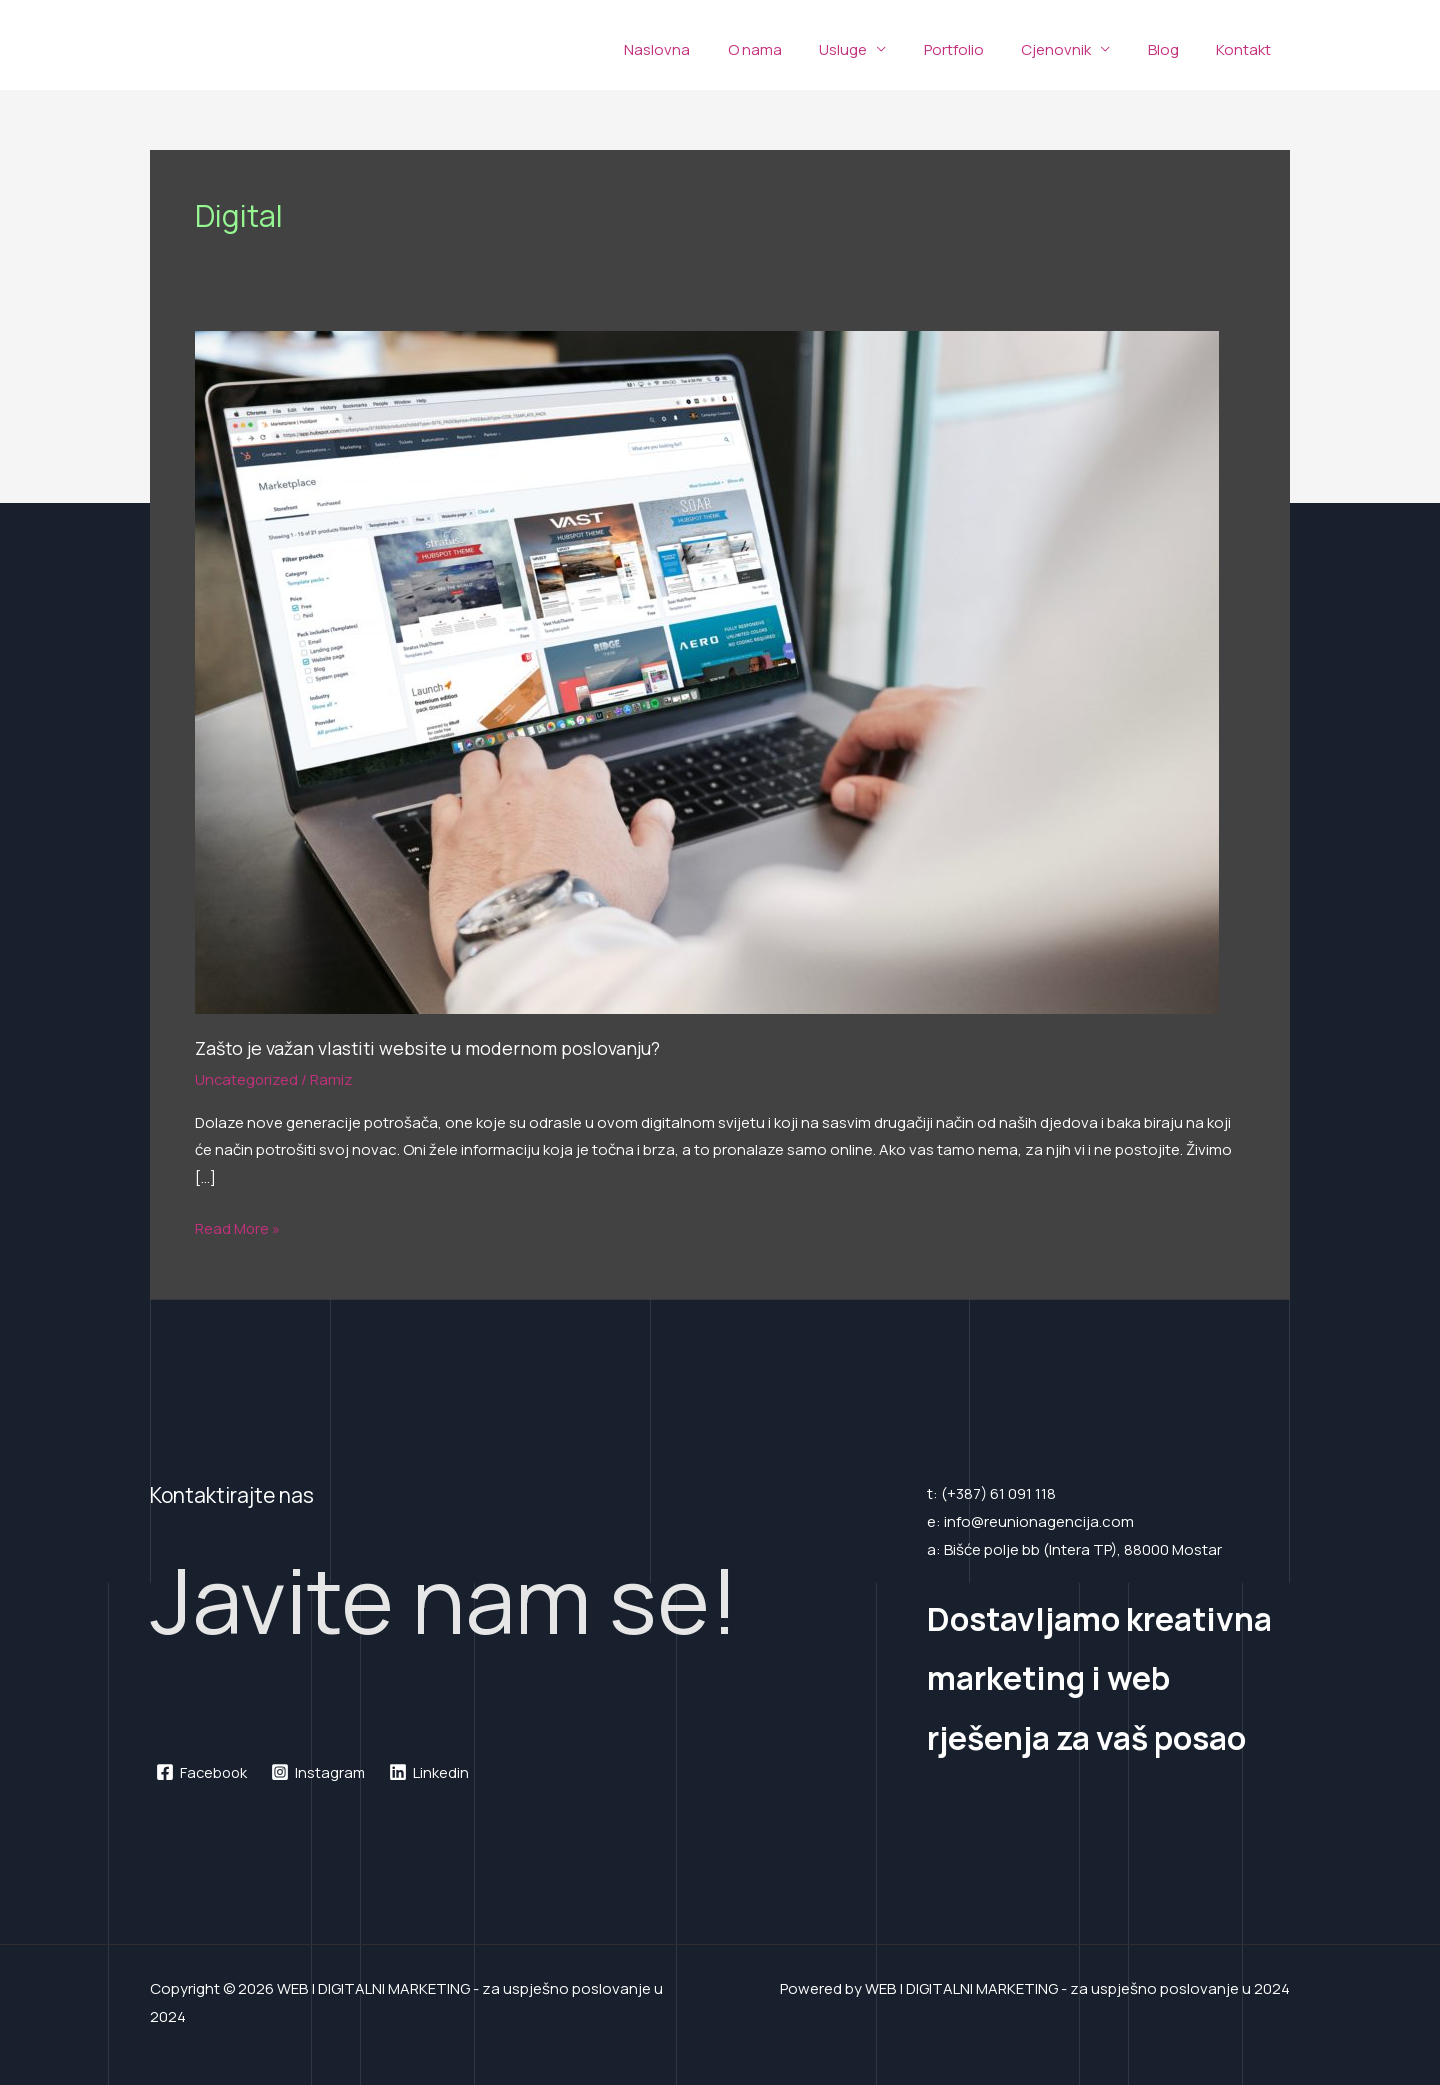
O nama (796, 49)
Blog (1174, 49)
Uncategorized (247, 1079)
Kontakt (1247, 49)
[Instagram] (321, 1772)
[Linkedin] (433, 1772)
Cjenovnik (1075, 49)
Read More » (238, 1227)
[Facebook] (203, 1772)
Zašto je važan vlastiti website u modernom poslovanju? (432, 1048)
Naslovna (706, 49)
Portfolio (980, 49)
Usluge (877, 49)
